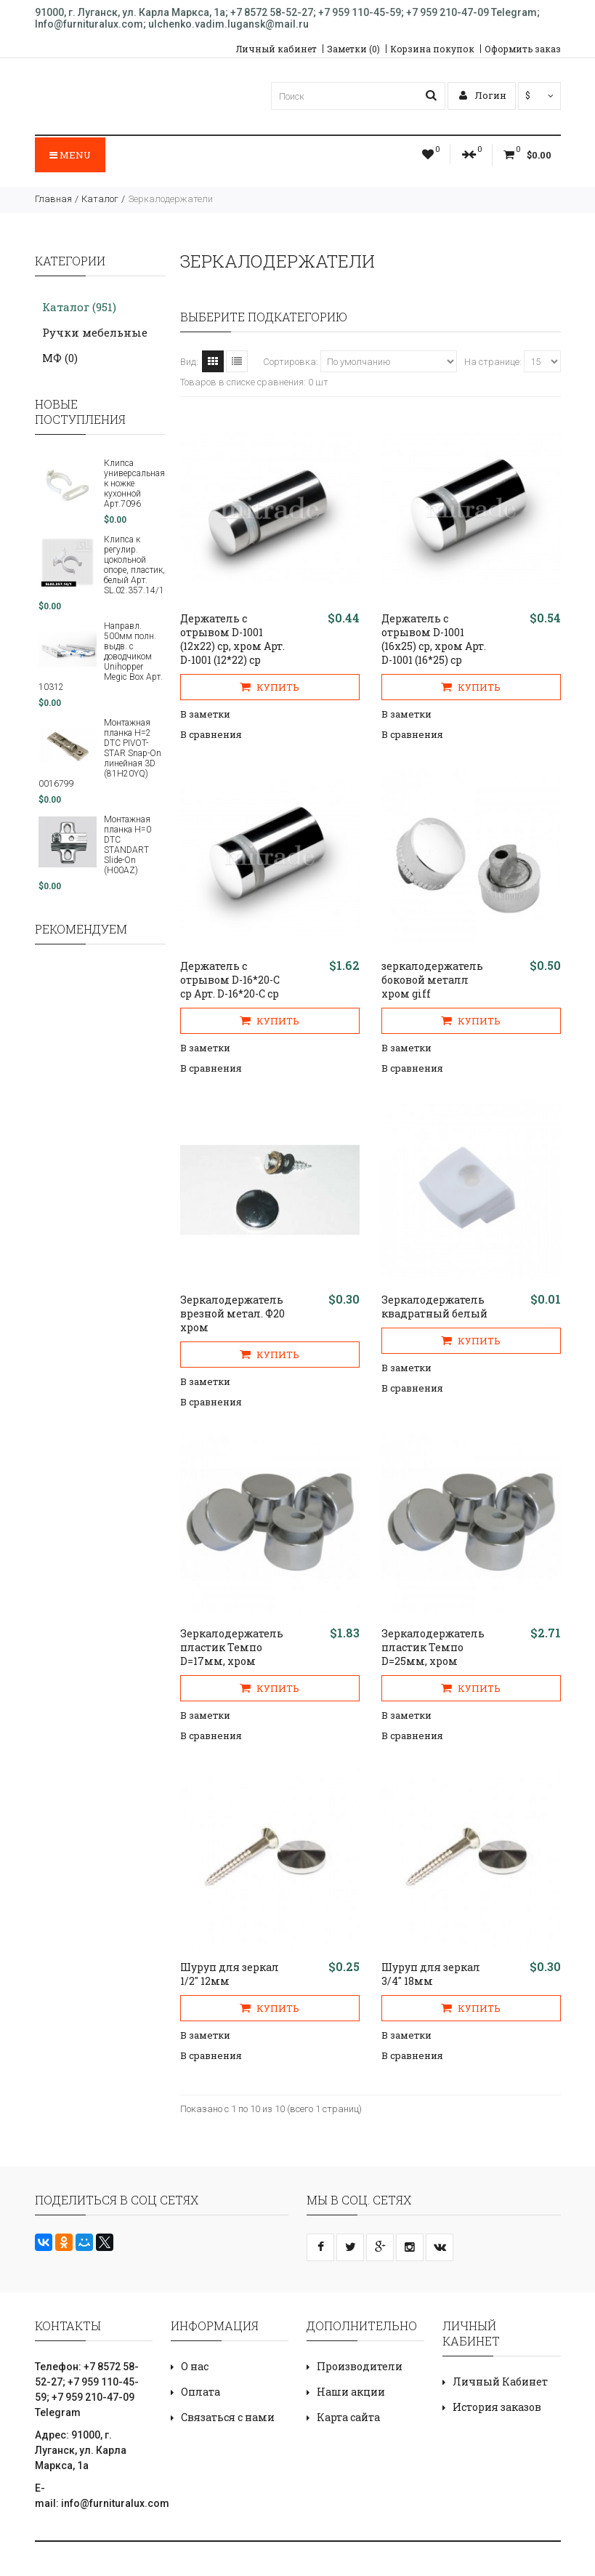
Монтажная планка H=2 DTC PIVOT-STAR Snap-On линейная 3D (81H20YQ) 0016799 (100, 753)
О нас (195, 2366)
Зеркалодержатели (170, 198)
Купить (269, 687)
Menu (70, 154)
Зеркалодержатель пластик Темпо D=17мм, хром (231, 1647)
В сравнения (211, 734)
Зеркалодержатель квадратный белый (434, 1306)
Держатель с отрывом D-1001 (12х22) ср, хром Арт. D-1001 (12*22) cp (232, 639)
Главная (53, 198)
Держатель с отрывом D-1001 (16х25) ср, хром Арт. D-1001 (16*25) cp (433, 639)
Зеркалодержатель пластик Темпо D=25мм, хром (433, 1647)
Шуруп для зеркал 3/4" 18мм (430, 1974)
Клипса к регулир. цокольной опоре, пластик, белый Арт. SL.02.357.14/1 (134, 564)
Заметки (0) (353, 48)
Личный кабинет (276, 48)
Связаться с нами (228, 2417)
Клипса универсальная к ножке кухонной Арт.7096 (134, 483)
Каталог (99, 198)
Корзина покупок (432, 48)
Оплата (200, 2392)
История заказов (497, 2407)
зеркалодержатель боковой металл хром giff (432, 979)
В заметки (205, 714)
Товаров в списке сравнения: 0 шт (254, 382)
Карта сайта (348, 2417)
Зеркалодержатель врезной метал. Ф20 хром (232, 1313)
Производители (359, 2366)
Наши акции (351, 2392)
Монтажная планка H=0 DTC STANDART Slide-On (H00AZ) (127, 844)
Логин (482, 95)
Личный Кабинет (500, 2381)
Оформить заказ (523, 48)
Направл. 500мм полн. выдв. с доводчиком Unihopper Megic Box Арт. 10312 (101, 656)
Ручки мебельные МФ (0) (94, 345)
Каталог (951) (79, 307)
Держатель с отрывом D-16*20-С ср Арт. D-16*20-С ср (230, 979)
